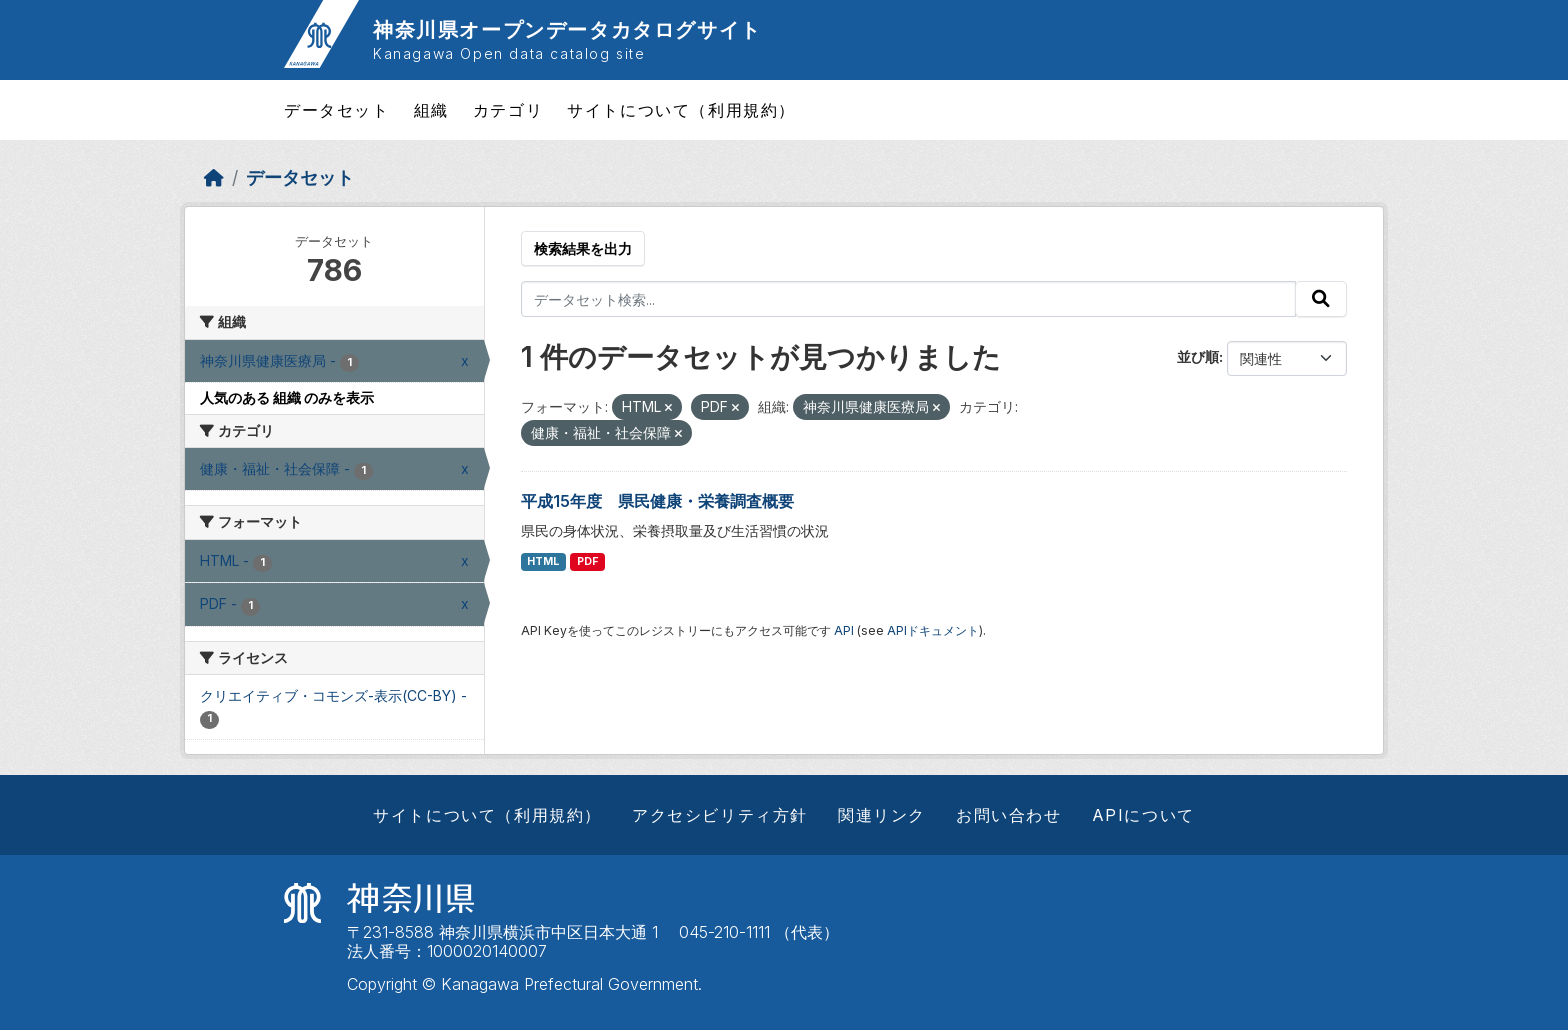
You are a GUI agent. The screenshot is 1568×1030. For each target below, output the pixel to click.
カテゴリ (508, 110)
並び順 (1198, 356)
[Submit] (1321, 299)
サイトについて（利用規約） (681, 110)
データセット (337, 110)
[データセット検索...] (909, 299)
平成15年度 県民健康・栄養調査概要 (657, 501)
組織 (431, 110)
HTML (543, 561)
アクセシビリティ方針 (720, 815)
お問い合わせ (1009, 815)
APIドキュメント (933, 630)
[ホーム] (214, 177)
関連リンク (882, 815)
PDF (587, 561)
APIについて (1143, 815)
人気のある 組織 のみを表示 (287, 397)
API (844, 630)
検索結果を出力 (583, 248)
